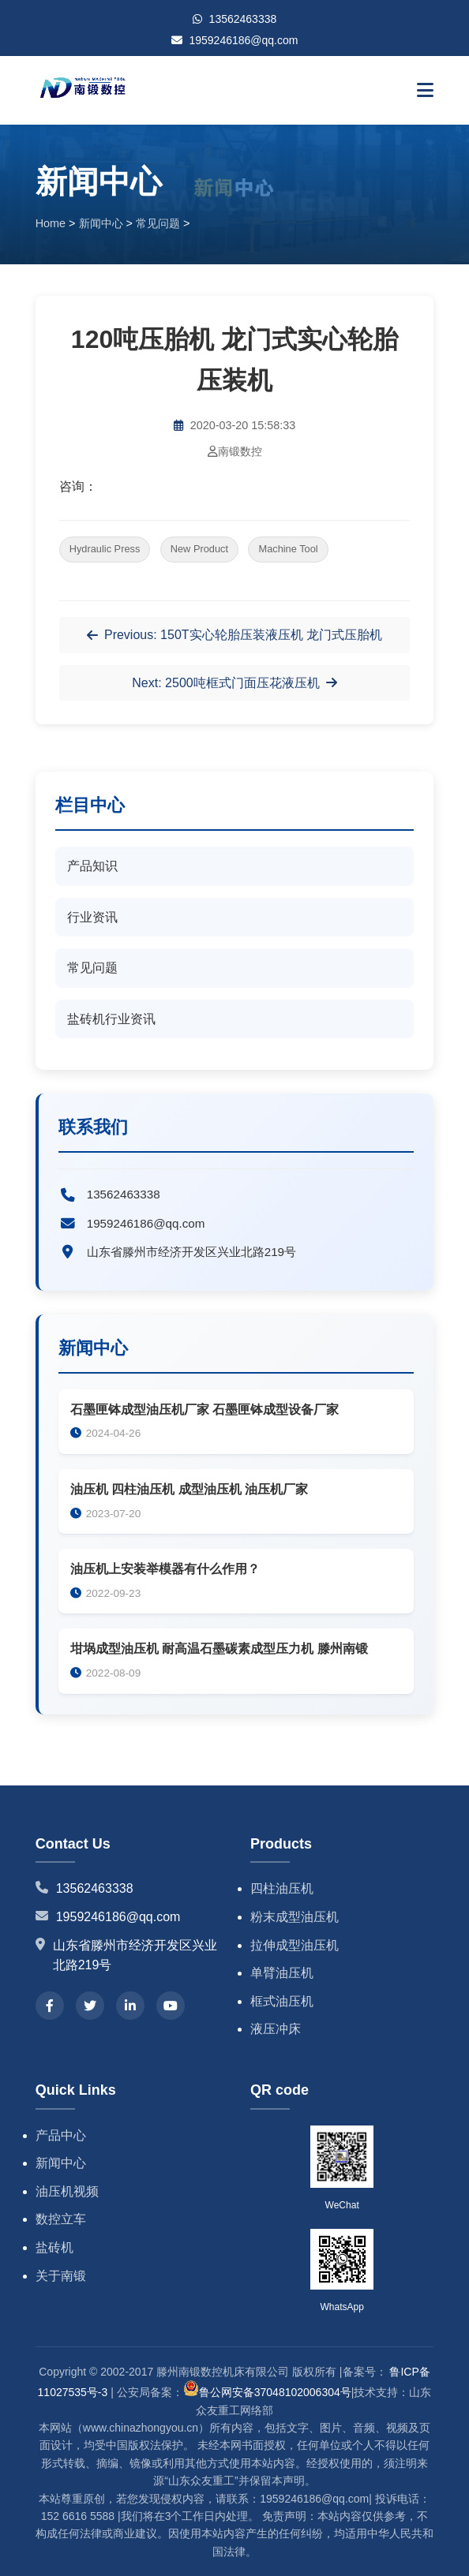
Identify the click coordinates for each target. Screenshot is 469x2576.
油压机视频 (67, 2191)
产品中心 (61, 2135)
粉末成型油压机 (294, 1917)
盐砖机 (54, 2247)
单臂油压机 (281, 1973)
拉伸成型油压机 (294, 1945)
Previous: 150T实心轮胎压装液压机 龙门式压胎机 (234, 634)
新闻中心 (101, 223)
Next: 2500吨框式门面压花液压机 (234, 683)
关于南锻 (61, 2276)
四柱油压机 (281, 1888)
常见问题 (158, 223)
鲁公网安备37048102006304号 (267, 2392)
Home (51, 223)
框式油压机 (281, 2001)
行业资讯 (92, 917)
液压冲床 (275, 2029)
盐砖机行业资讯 (111, 1019)
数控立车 (61, 2219)
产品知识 (92, 866)
